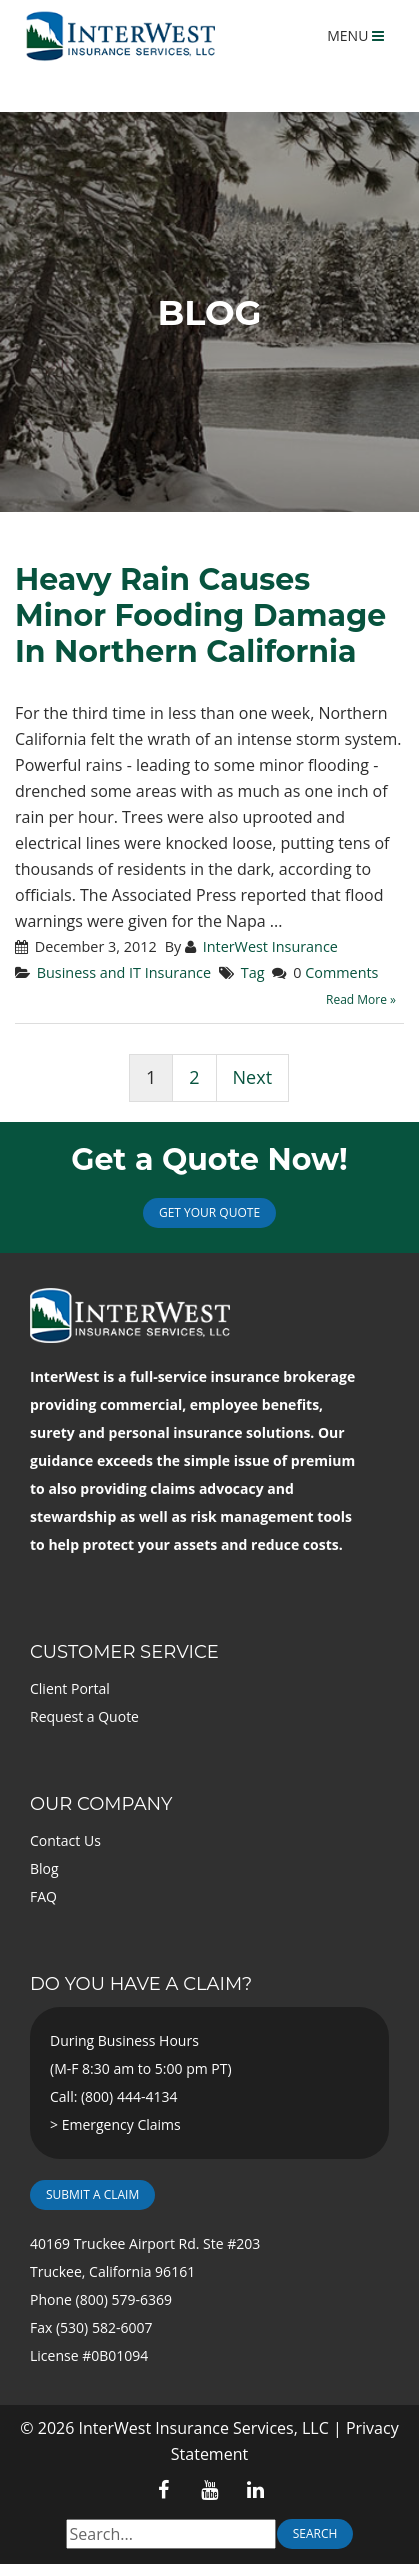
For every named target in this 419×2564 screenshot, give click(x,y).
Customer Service (124, 1652)
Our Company (101, 1804)
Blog (44, 1868)
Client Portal (70, 1688)
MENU (355, 35)
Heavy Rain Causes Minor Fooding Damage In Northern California (200, 615)
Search (315, 2533)
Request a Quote (84, 1716)
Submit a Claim (92, 2194)
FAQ (43, 1896)
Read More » (361, 999)
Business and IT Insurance (124, 972)
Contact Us (65, 1840)
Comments (341, 972)
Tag (253, 972)
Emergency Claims (121, 2124)
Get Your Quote (209, 1212)
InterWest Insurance (270, 946)
